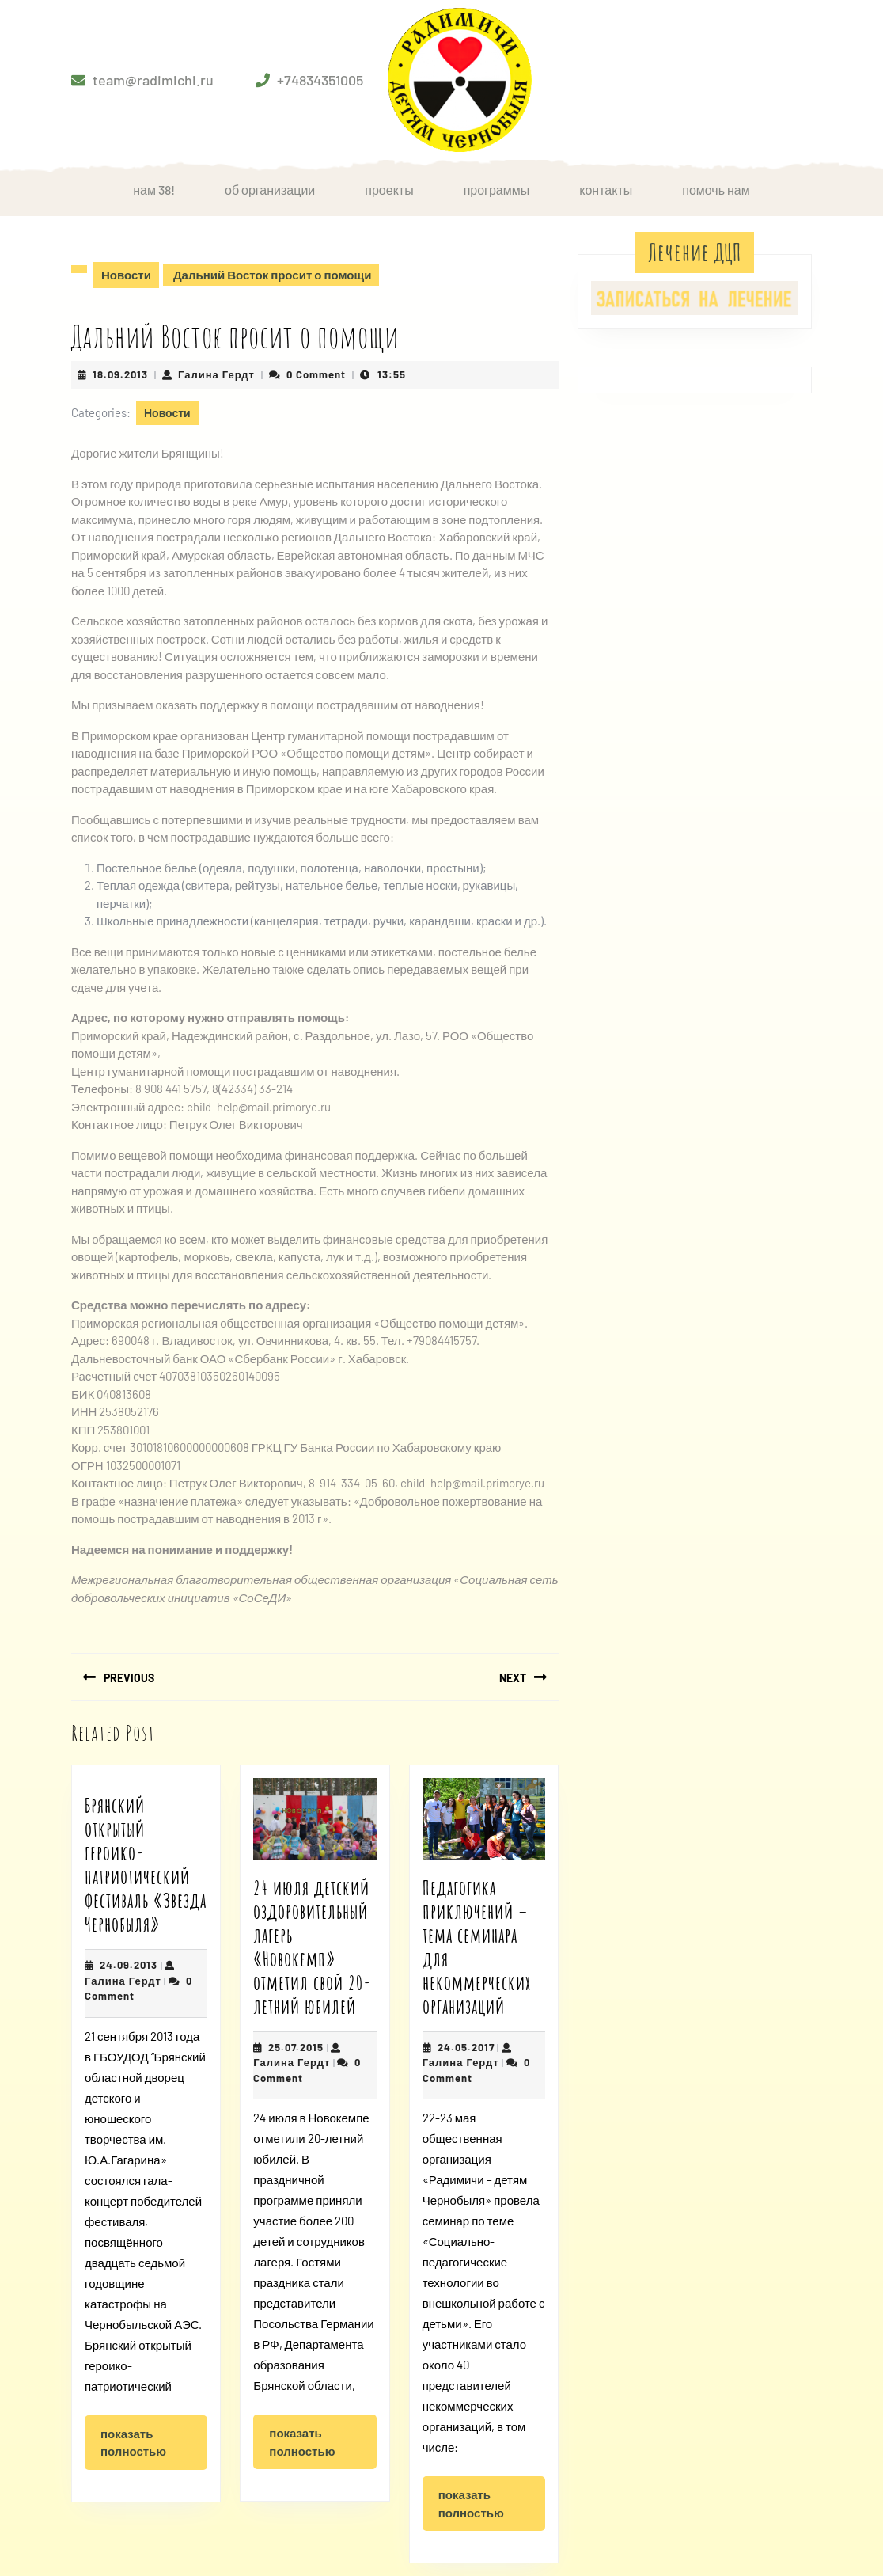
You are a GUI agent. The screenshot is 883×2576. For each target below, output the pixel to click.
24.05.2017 (466, 2047)
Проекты (389, 189)
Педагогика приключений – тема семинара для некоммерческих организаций (477, 1947)
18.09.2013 (120, 374)
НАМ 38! (154, 189)
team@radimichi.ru (153, 80)
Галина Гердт (216, 374)
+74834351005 (320, 80)
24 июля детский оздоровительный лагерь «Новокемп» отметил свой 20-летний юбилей (312, 1947)
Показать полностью (153, 2448)
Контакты (605, 189)
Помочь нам (716, 189)
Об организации (270, 189)
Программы (497, 189)
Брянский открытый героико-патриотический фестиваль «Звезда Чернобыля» (146, 1864)
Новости (126, 275)
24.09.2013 (128, 1965)
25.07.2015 (296, 2047)
